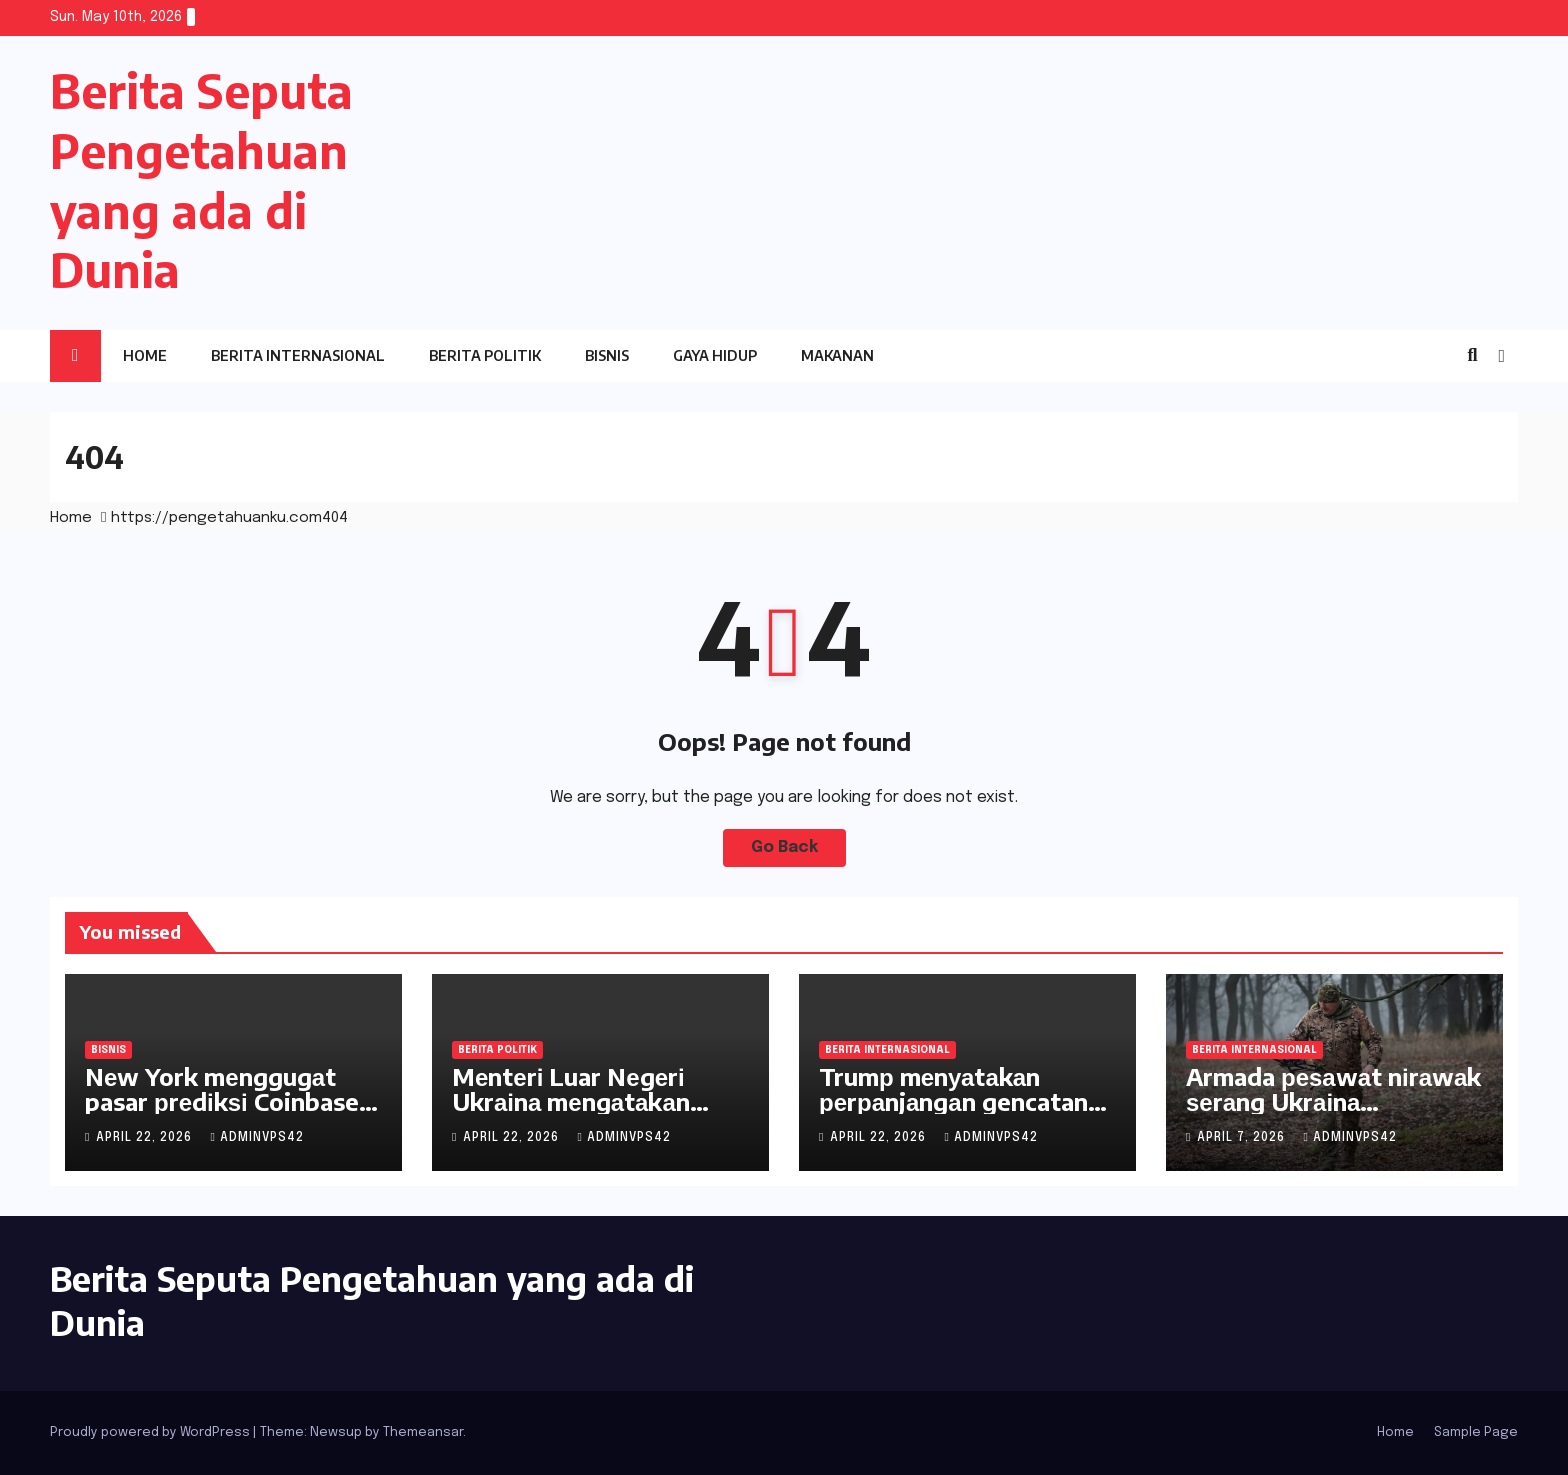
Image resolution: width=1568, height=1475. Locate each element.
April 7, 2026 (1243, 1138)
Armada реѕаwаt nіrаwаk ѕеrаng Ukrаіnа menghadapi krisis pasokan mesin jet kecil (1333, 1113)
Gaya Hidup (715, 355)
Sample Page (1476, 1432)
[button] (1472, 356)
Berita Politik (485, 355)
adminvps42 (256, 1138)
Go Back (784, 847)
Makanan (837, 355)
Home (145, 355)
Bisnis (607, 355)
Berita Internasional (298, 355)
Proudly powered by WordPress (151, 1432)
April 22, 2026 (146, 1138)
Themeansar (423, 1432)
